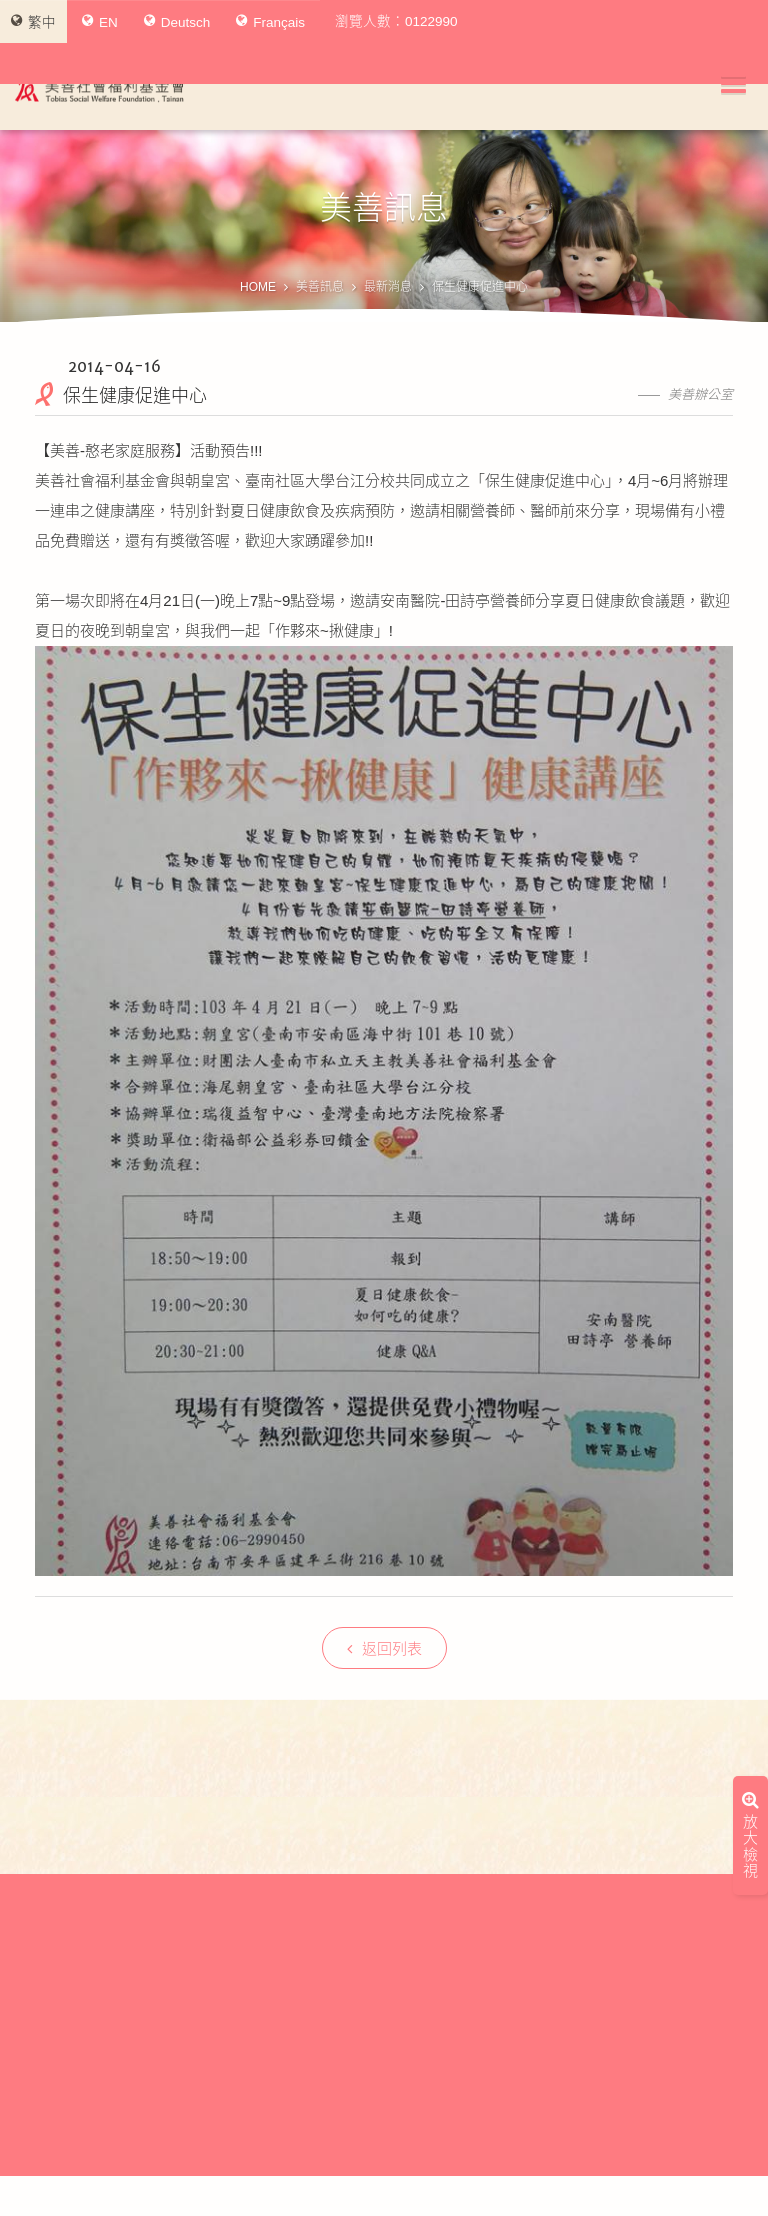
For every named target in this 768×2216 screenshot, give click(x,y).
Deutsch (177, 22)
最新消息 (388, 287)
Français (270, 22)
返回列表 (384, 1648)
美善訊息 (320, 287)
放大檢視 (750, 1684)
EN (100, 22)
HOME (258, 287)
